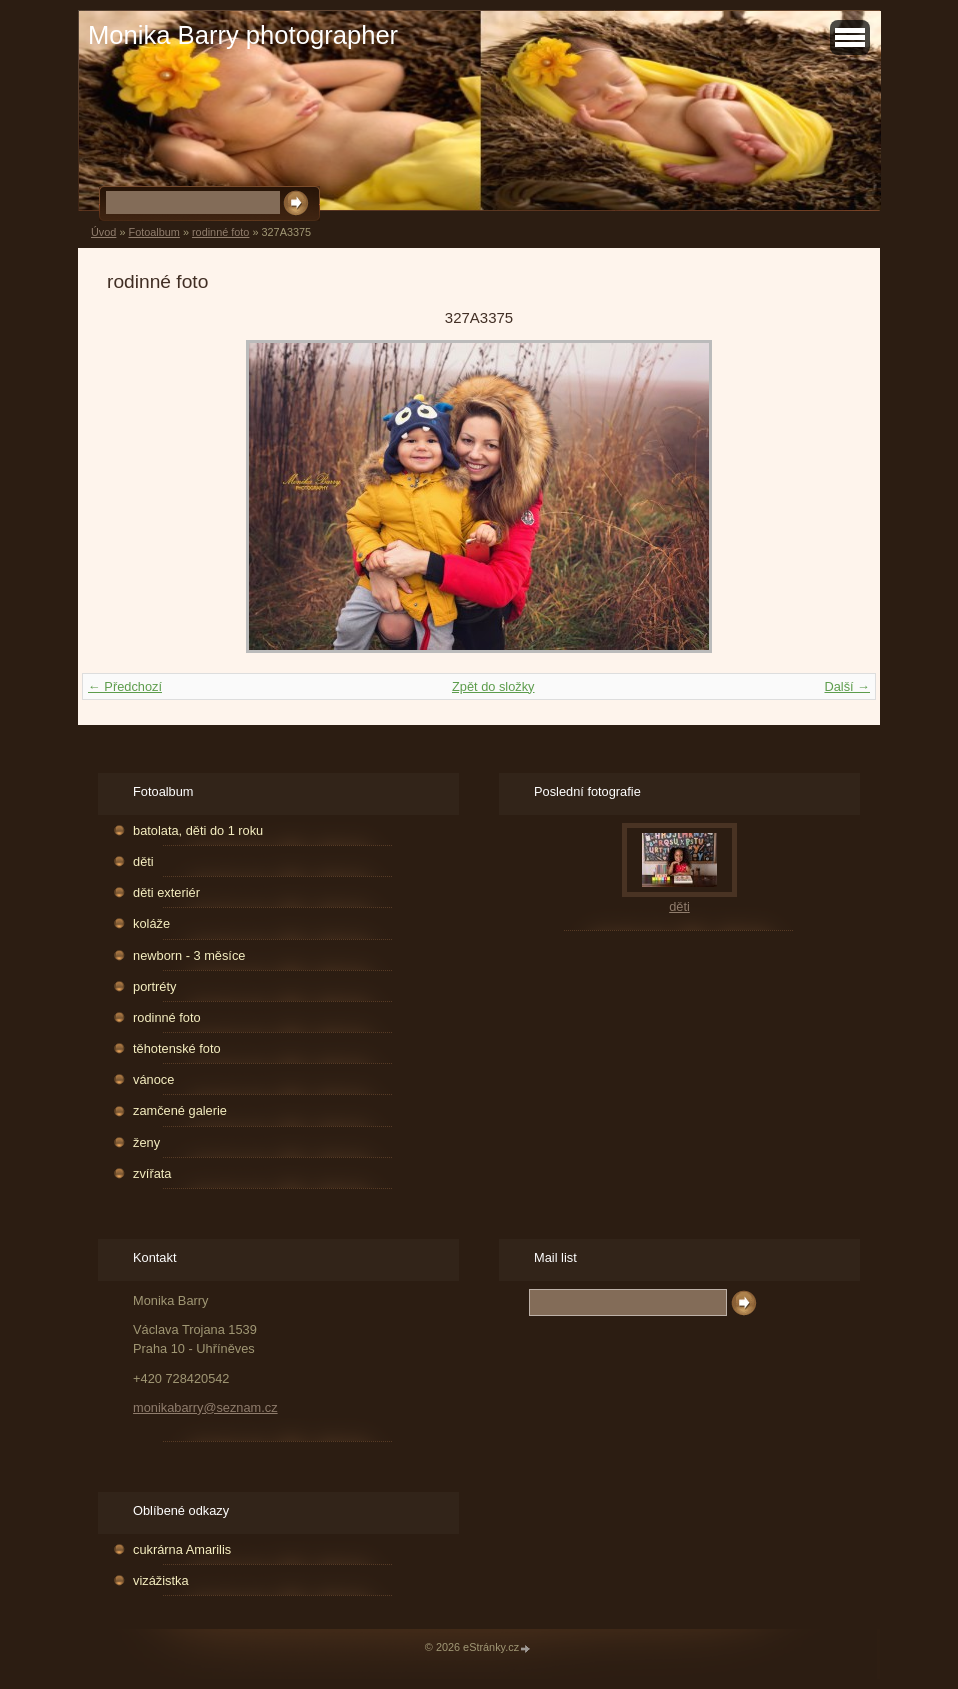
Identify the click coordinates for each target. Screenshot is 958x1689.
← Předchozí (125, 686)
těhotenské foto (177, 1048)
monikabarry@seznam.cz (205, 1407)
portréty (154, 986)
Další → (847, 686)
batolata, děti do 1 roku (198, 830)
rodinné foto (220, 232)
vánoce (153, 1079)
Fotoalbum (153, 232)
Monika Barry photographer (243, 35)
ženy (146, 1142)
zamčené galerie (180, 1110)
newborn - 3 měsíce (189, 955)
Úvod (103, 232)
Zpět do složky (493, 686)
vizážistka (160, 1580)
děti (143, 861)
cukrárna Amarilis (182, 1549)
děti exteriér (166, 892)
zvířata (152, 1173)
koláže (151, 923)
